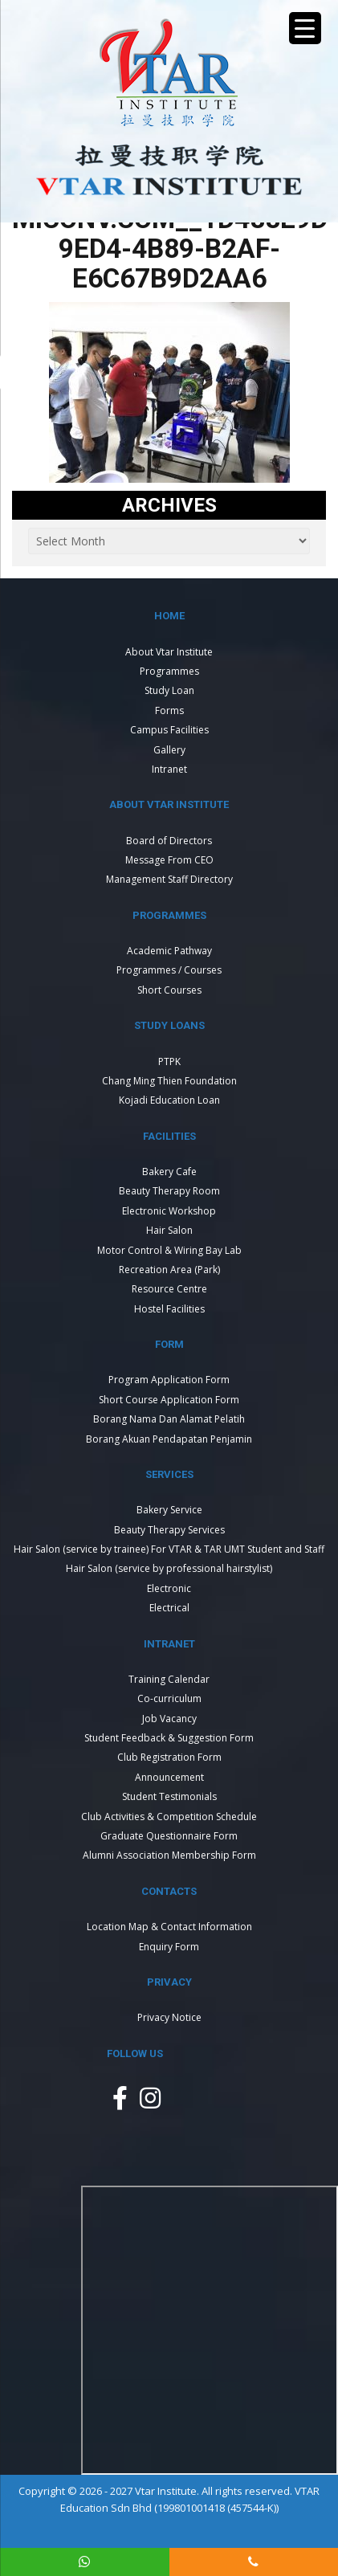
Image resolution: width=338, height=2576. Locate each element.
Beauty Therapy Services (169, 1530)
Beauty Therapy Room (169, 1191)
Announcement (169, 1777)
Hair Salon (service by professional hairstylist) (169, 1568)
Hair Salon (169, 1230)
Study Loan (169, 690)
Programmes (169, 671)
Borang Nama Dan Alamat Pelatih (169, 1419)
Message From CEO (169, 860)
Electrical (169, 1608)
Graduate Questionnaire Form (169, 1836)
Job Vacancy (169, 1718)
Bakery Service (169, 1510)
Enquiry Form (169, 1946)
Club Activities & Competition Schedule (169, 1816)
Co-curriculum (169, 1698)
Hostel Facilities (169, 1309)
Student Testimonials (169, 1796)
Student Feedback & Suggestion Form (169, 1738)
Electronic (169, 1588)
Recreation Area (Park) (169, 1269)
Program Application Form (169, 1379)
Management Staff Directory (169, 879)
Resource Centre (169, 1289)
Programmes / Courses (169, 970)
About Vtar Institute (169, 652)
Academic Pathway (169, 950)
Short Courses (169, 990)
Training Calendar (169, 1679)
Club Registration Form (169, 1757)
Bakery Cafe (169, 1171)
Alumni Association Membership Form (169, 1855)
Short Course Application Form (169, 1399)
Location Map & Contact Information (169, 1926)
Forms (169, 710)
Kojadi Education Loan (169, 1100)
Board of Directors (169, 840)
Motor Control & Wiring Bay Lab (169, 1250)
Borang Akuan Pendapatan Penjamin (169, 1439)
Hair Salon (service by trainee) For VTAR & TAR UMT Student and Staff (169, 1549)
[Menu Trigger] (305, 28)
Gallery (169, 750)
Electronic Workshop (169, 1211)
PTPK (169, 1061)
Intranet (169, 769)
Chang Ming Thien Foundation (169, 1081)
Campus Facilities (169, 730)
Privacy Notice (169, 2017)
